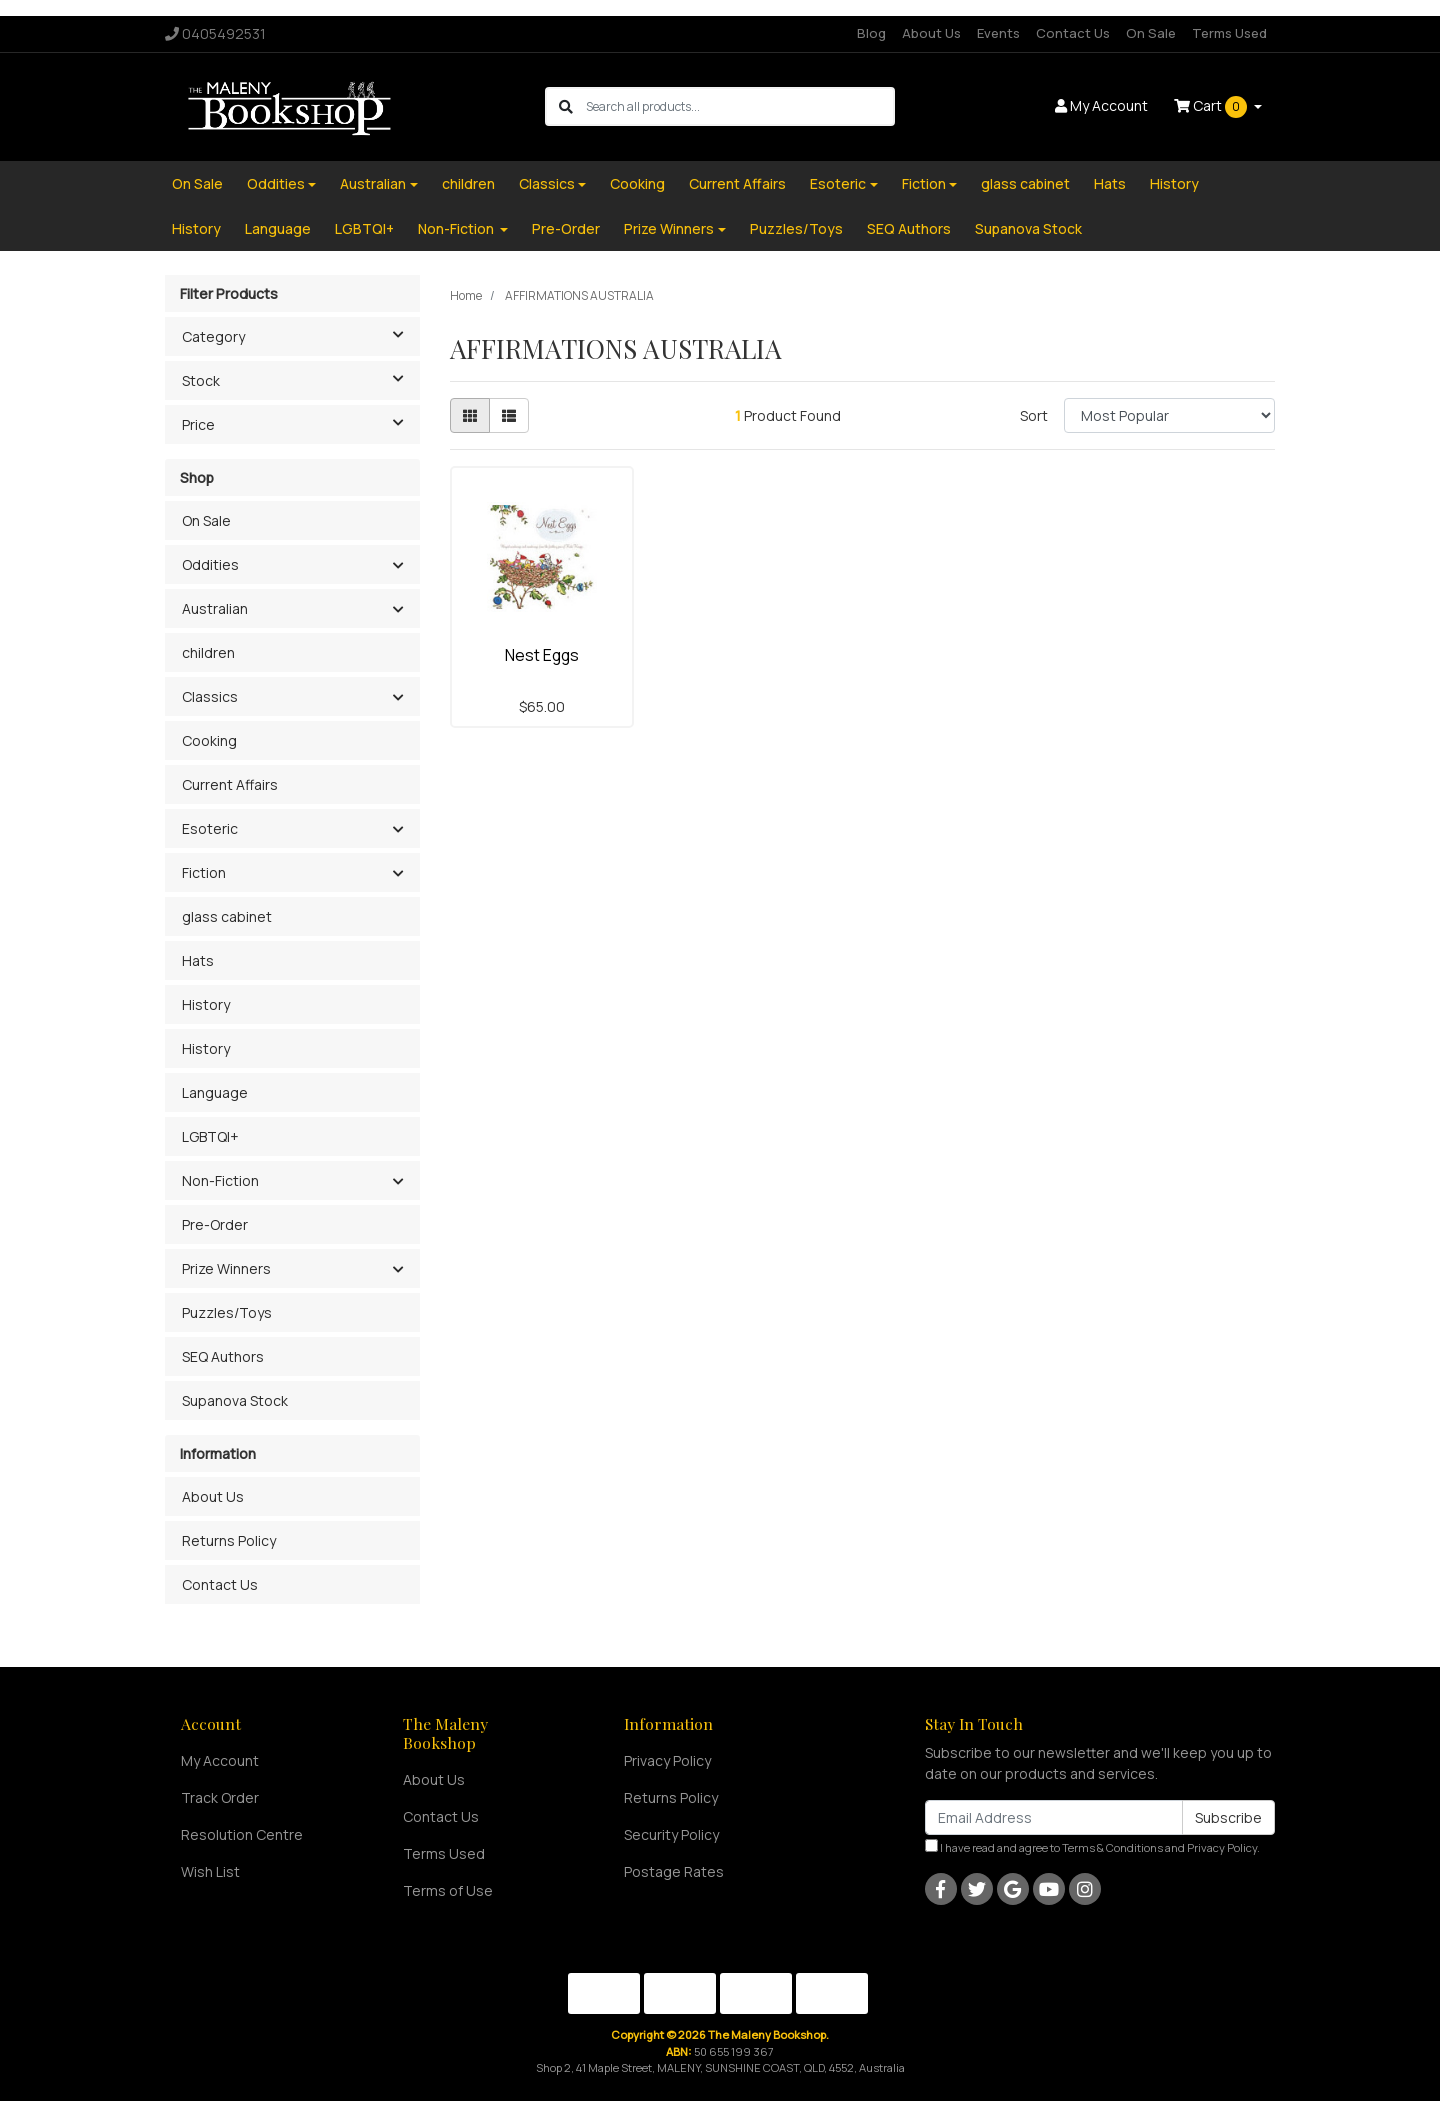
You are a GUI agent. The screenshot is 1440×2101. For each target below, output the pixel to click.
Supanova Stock (1028, 228)
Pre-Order (566, 228)
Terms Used (1229, 33)
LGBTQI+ (364, 228)
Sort (1034, 415)
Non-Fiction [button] (220, 1180)
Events (998, 33)
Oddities (276, 183)
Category (300, 335)
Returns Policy (229, 1540)
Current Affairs (737, 183)
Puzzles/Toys (796, 228)
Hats (1110, 183)
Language (278, 228)
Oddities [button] (210, 564)
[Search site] (566, 106)
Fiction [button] (204, 872)
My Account (220, 1760)
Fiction (924, 183)
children (468, 183)
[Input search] (739, 106)
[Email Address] (1054, 1817)
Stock (300, 379)
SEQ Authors (909, 228)
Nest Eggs (542, 655)
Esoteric (838, 183)
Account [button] (1101, 105)
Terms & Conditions (1112, 1847)
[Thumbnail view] (470, 415)
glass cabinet (1025, 183)
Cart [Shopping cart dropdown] (1212, 107)
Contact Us (1073, 33)
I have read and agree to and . (1092, 1847)
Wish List (210, 1871)
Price (300, 423)
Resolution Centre (242, 1834)
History (1174, 183)
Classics (547, 183)
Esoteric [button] (210, 828)
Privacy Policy (667, 1760)
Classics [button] (210, 696)
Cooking (637, 183)
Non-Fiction (457, 228)
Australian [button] (215, 608)
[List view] (509, 415)
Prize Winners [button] (226, 1268)
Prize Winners (669, 228)
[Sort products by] (1169, 415)
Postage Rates (674, 1871)
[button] (397, 566)
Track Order (220, 1797)
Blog (871, 33)
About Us (931, 33)
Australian (373, 183)
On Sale (1151, 33)
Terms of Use (448, 1890)
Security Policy (671, 1834)
